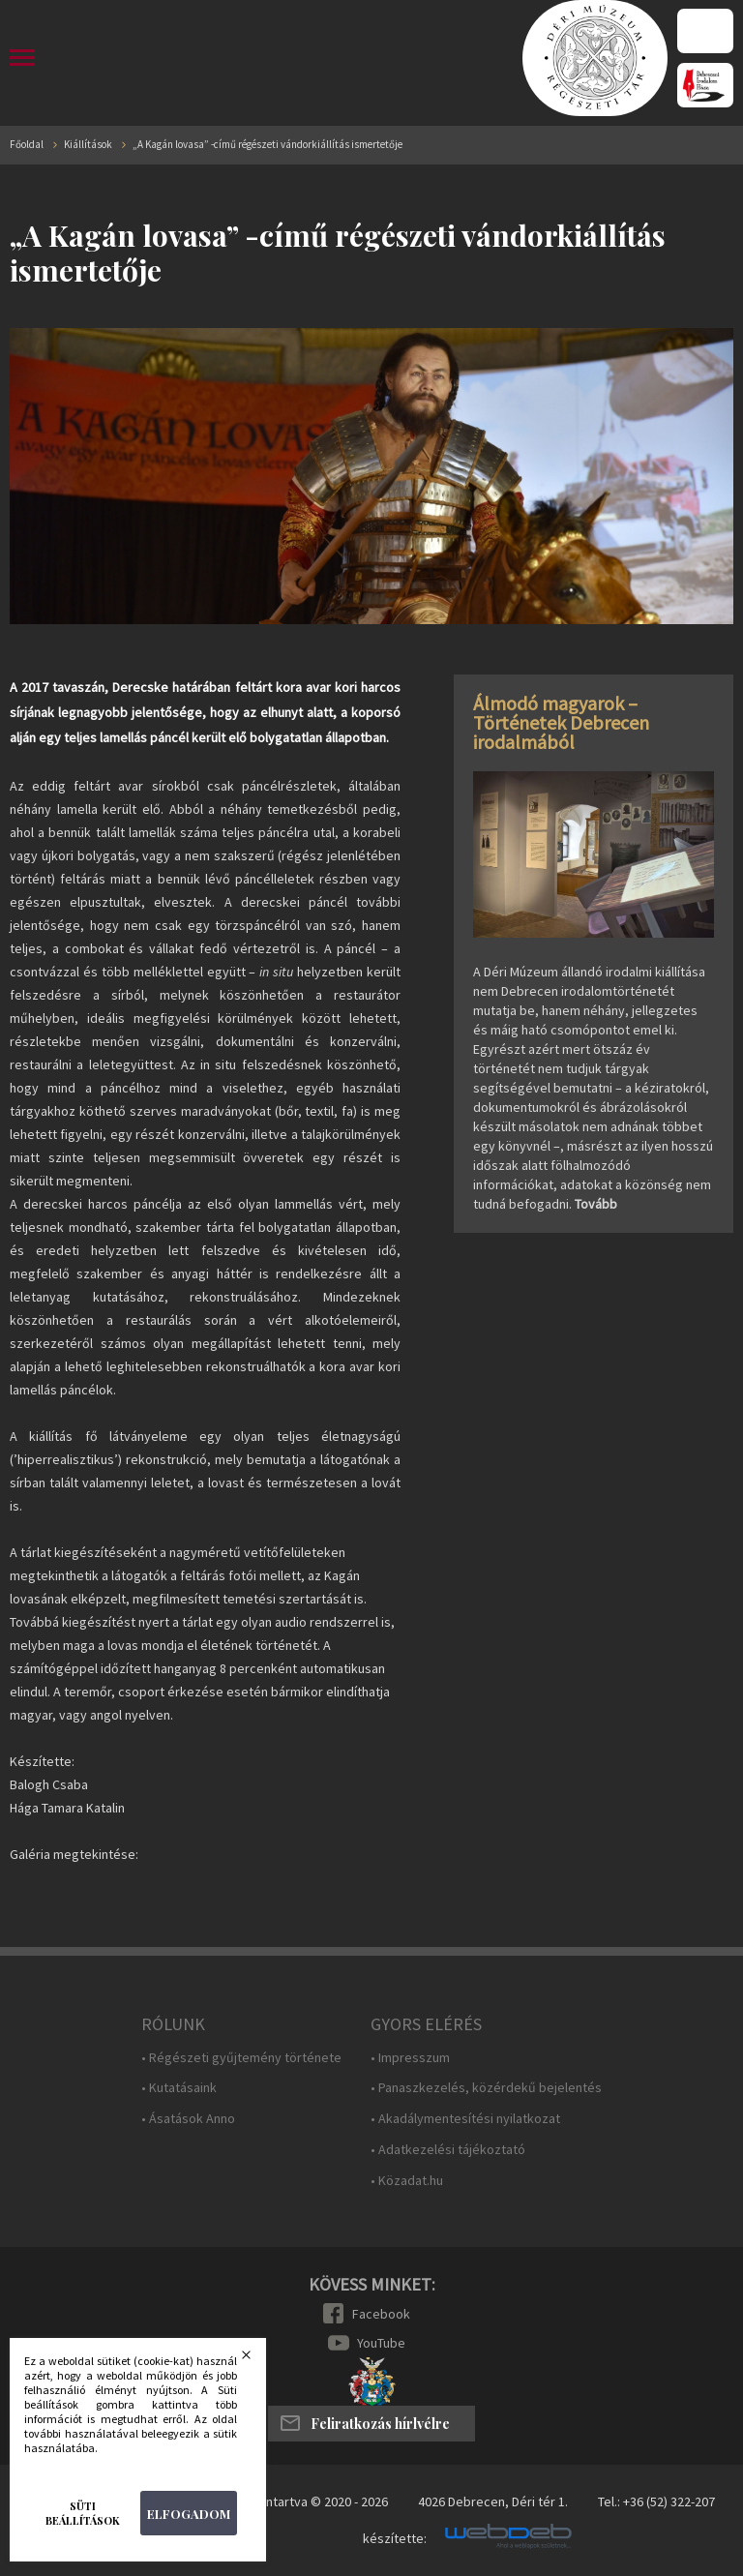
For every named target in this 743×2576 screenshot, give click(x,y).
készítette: (395, 2539)
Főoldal (27, 144)
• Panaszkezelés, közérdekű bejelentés (486, 2088)
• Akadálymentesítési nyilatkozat (465, 2119)
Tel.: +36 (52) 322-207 (656, 2501)
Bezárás (258, 2360)
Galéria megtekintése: (74, 1854)
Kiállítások (88, 144)
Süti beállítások (82, 2513)
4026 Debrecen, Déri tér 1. (493, 2501)
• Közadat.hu (407, 2180)
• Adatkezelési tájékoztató (448, 2150)
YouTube (381, 2342)
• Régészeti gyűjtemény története (241, 2058)
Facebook (381, 2313)
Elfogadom (188, 2513)
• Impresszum (410, 2058)
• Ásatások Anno (188, 2119)
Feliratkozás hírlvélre (380, 2423)
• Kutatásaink (179, 2088)
